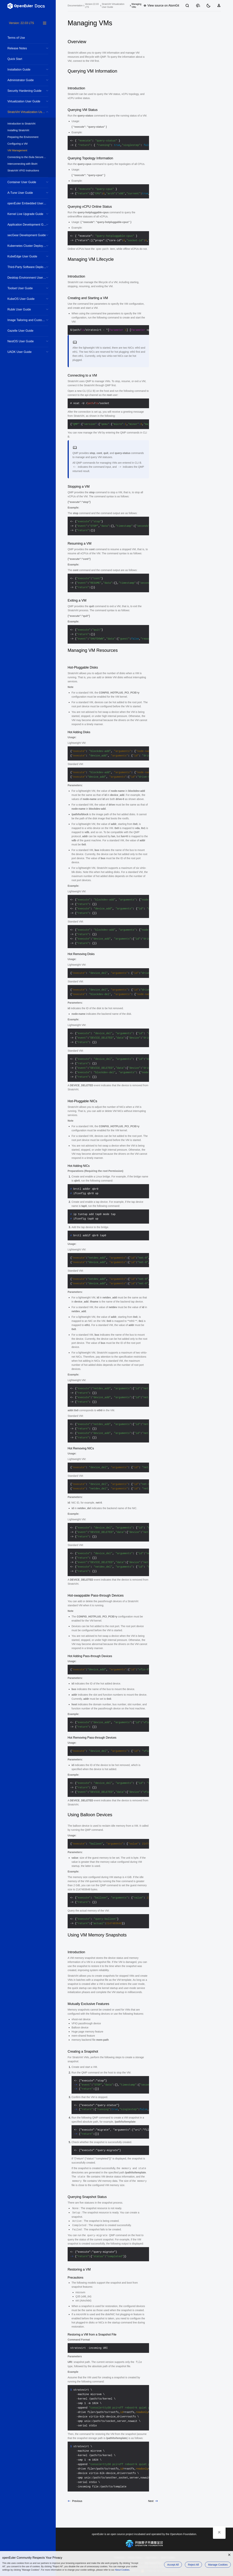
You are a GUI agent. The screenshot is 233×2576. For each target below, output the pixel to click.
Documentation (75, 5)
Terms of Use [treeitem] (24, 37)
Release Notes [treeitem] (24, 48)
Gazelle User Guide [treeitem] (24, 330)
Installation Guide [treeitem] (24, 69)
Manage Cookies (218, 2564)
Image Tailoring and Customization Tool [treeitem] (27, 320)
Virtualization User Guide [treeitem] (24, 101)
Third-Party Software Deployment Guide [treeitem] (27, 267)
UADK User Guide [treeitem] (24, 351)
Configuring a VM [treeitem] (24, 143)
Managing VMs (136, 5)
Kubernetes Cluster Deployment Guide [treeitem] (27, 245)
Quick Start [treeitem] (24, 58)
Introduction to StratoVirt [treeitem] (24, 123)
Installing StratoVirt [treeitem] (24, 130)
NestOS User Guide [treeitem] (24, 341)
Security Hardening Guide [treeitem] (24, 90)
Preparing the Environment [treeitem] (24, 137)
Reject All (193, 2564)
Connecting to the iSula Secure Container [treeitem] (27, 157)
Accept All (173, 2564)
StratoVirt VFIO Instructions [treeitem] (24, 170)
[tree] (28, 1298)
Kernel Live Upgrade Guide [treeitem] (25, 214)
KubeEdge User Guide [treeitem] (24, 256)
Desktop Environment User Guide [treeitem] (27, 277)
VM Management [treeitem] (24, 150)
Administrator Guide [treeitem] (24, 80)
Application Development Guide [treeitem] (27, 224)
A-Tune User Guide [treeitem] (24, 192)
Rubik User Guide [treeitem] (24, 309)
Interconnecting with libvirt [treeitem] (24, 163)
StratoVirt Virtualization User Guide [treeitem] (27, 112)
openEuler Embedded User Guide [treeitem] (27, 203)
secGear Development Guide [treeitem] (26, 235)
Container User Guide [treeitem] (24, 182)
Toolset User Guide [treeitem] (24, 288)
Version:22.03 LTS (91, 5)
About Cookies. (122, 2570)
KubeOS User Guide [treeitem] (24, 298)
